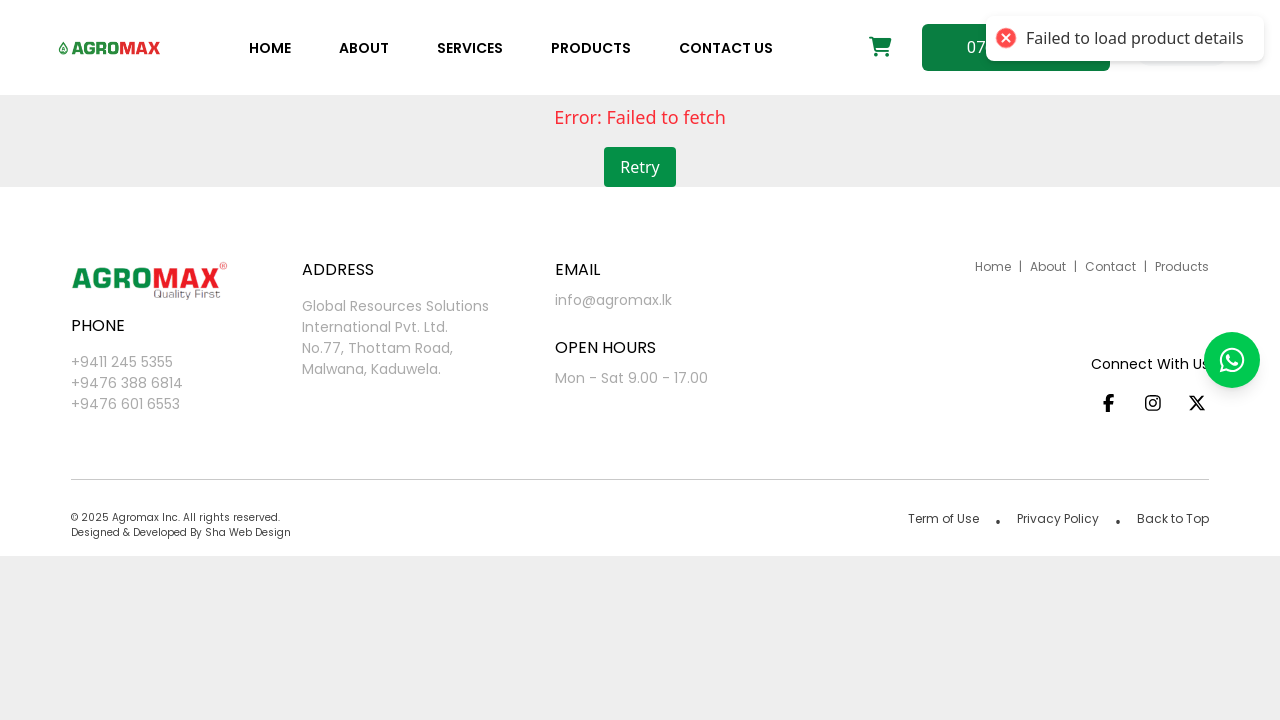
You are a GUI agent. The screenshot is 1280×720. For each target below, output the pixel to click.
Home (270, 48)
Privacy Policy (1058, 518)
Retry (640, 167)
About (364, 48)
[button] (1232, 360)
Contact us (726, 48)
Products (591, 48)
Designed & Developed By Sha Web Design (181, 532)
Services (470, 48)
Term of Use (943, 518)
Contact (1110, 266)
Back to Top (1173, 518)
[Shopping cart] (880, 48)
